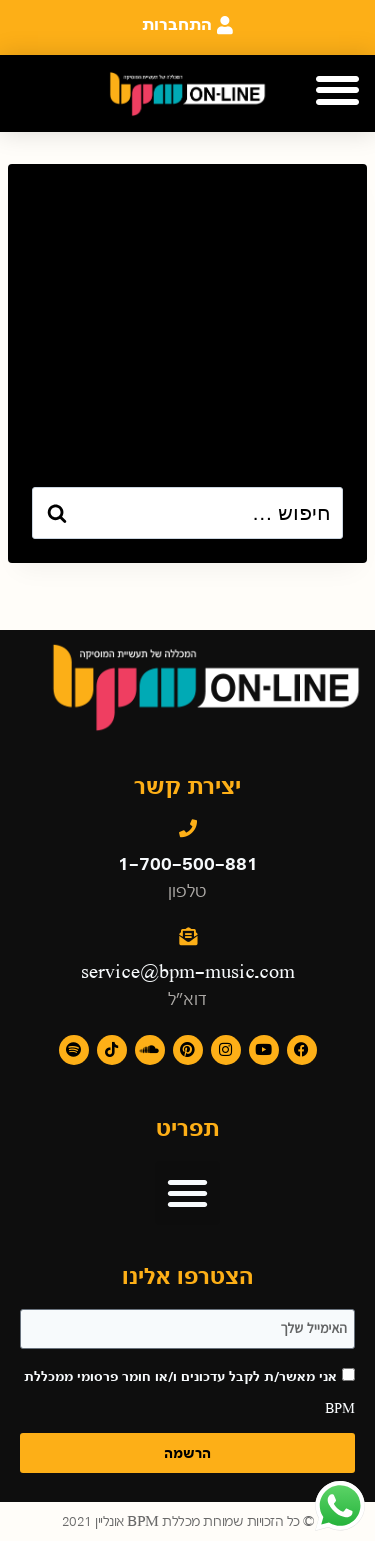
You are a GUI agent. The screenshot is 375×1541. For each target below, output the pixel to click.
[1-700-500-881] (188, 828)
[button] (337, 90)
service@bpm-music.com (188, 972)
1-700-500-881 (188, 864)
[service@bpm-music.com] (188, 936)
